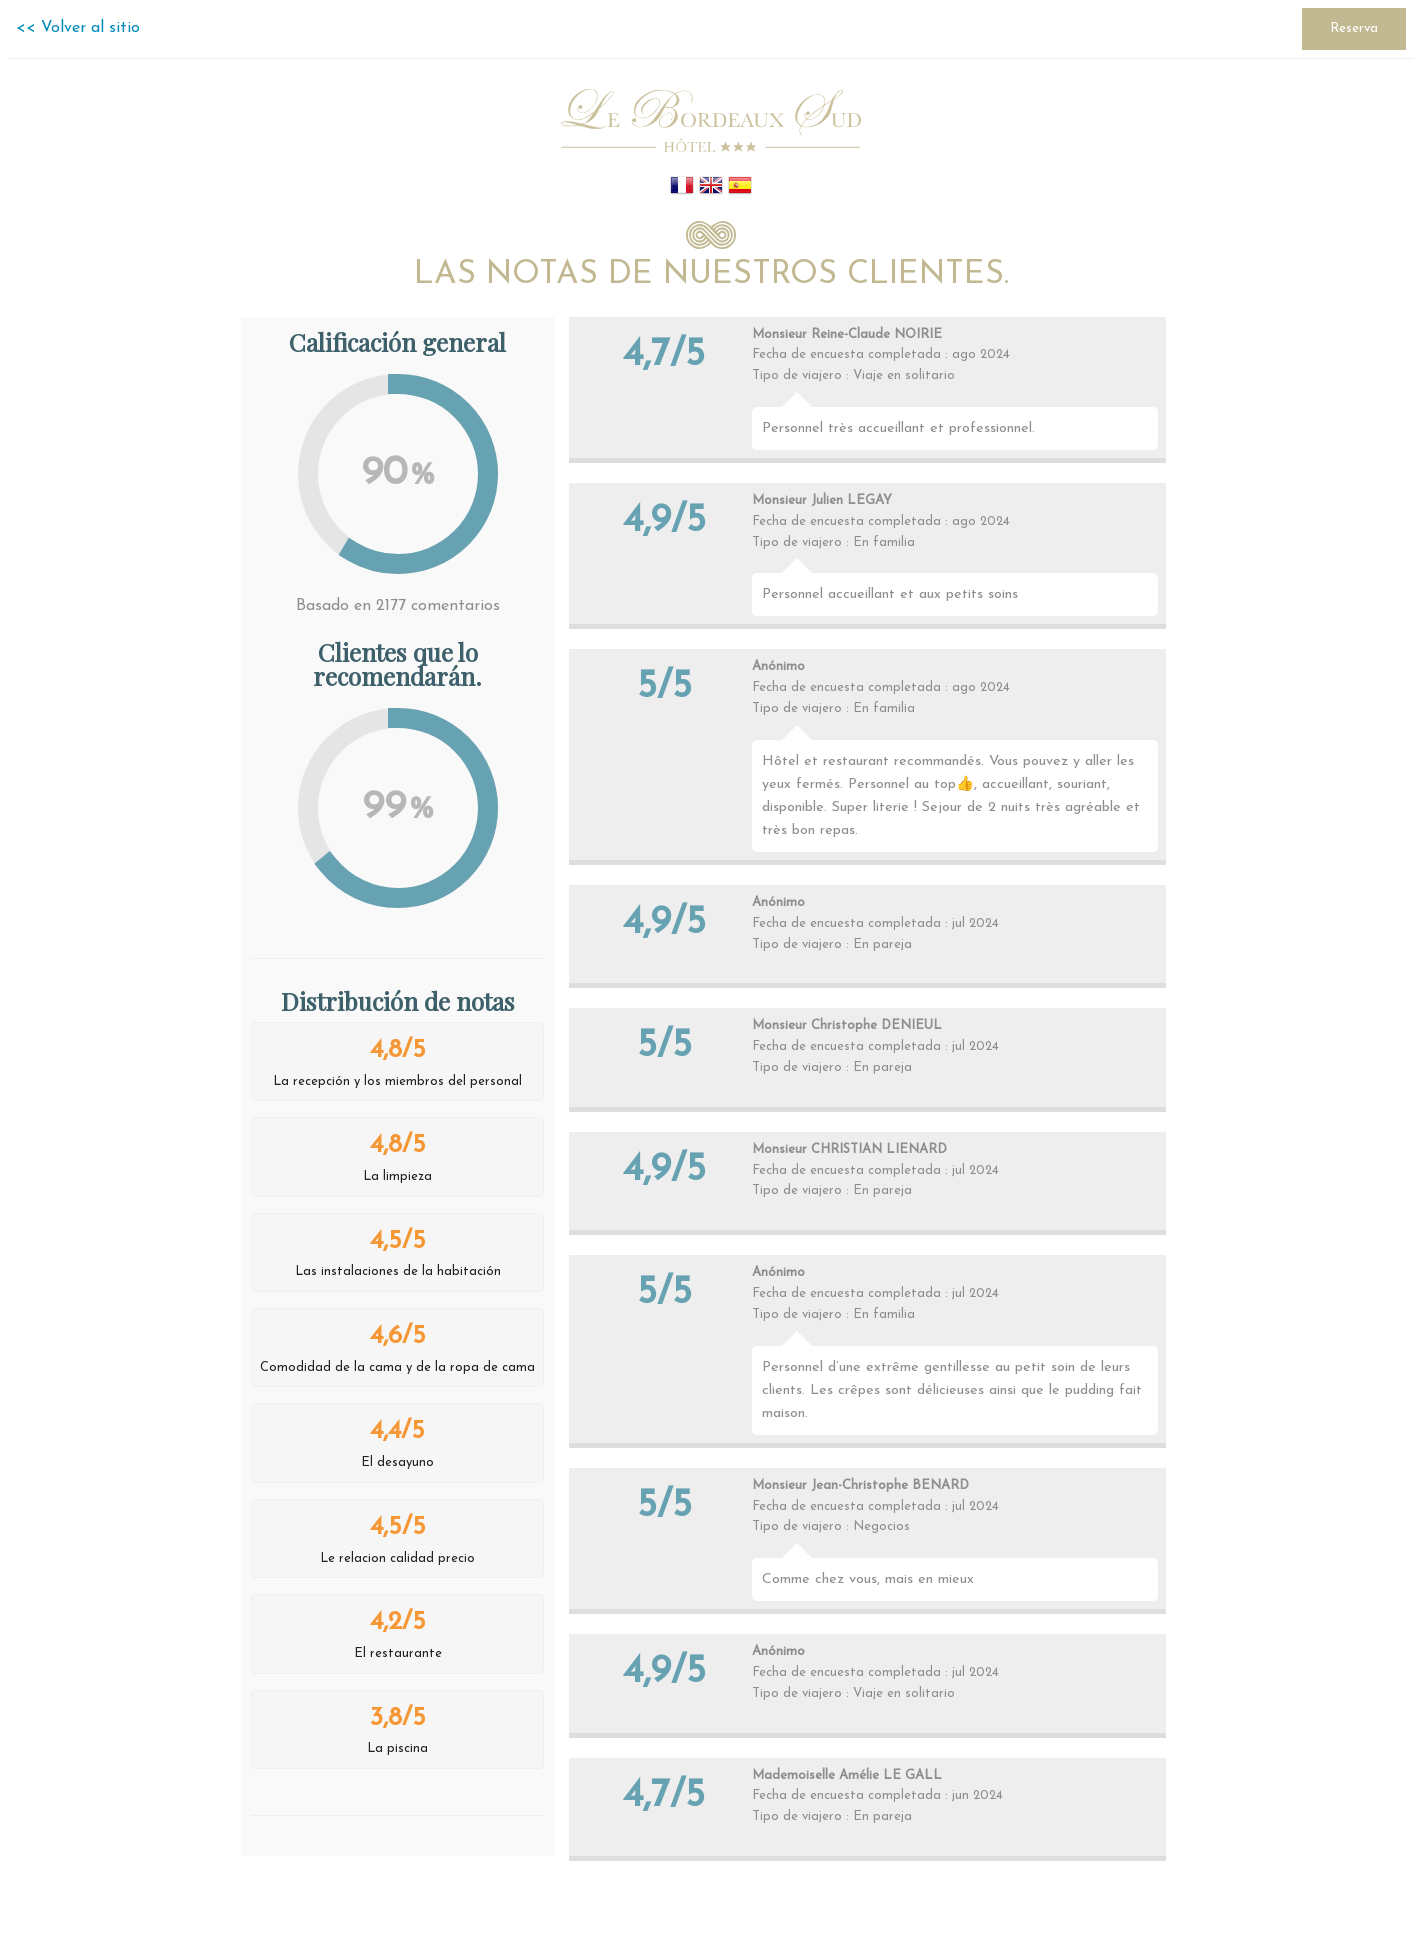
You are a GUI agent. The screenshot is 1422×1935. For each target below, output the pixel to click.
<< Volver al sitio (78, 28)
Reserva (1354, 28)
